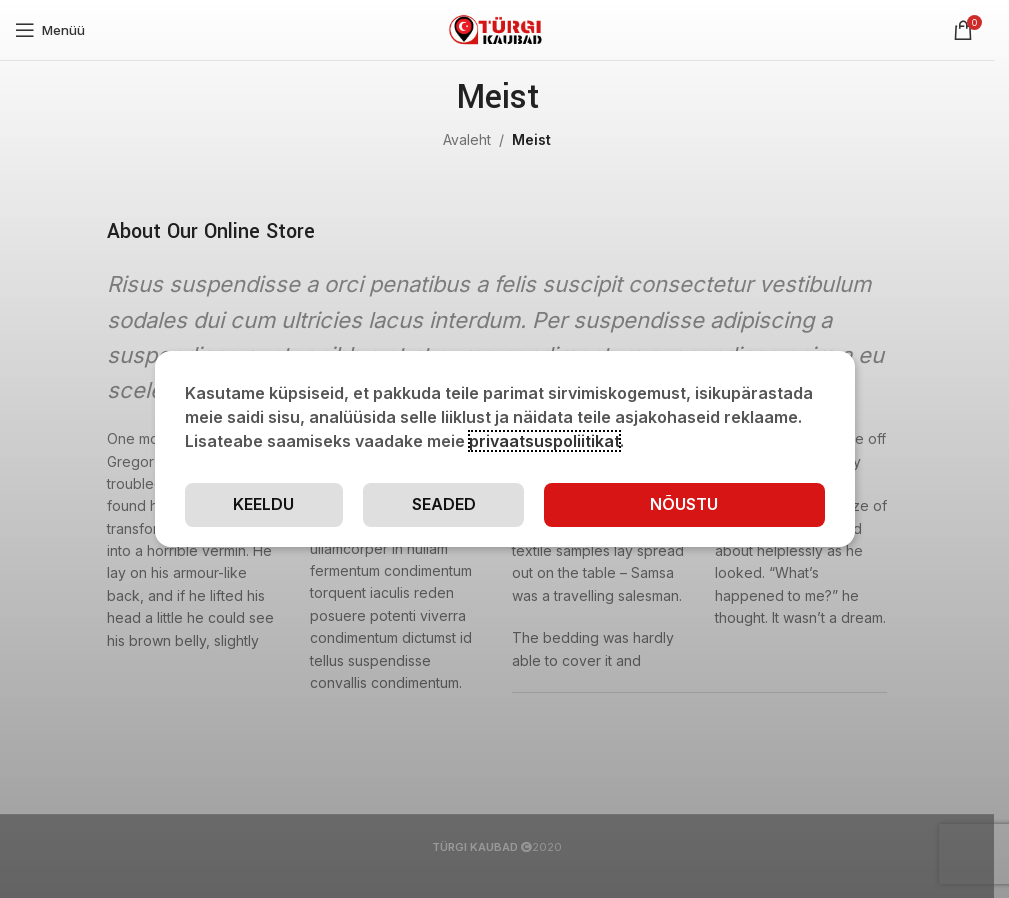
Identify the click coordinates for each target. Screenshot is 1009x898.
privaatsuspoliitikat (544, 441)
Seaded (444, 504)
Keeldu (263, 504)
